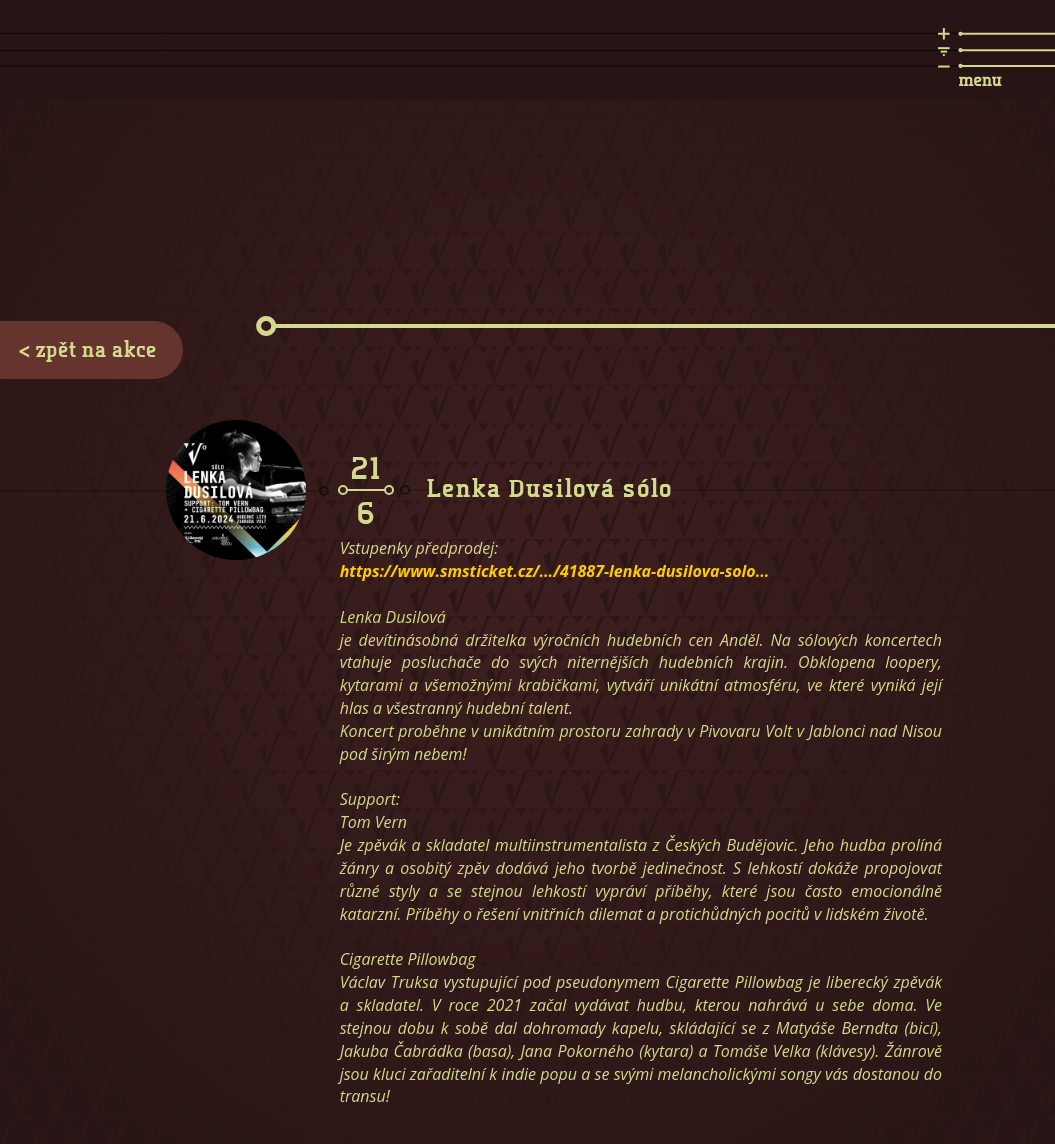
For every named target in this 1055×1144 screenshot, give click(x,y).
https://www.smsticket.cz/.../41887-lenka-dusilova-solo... (555, 571)
